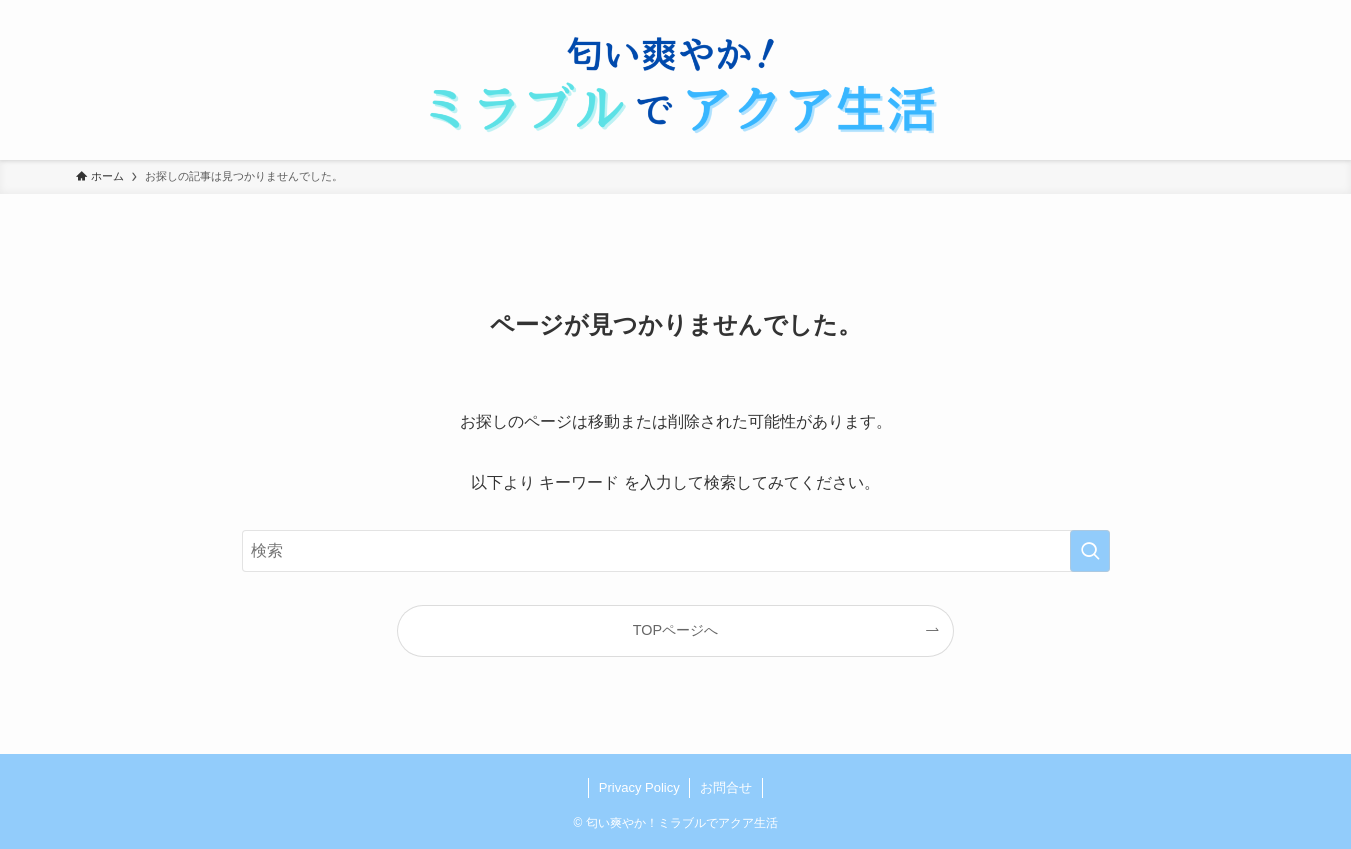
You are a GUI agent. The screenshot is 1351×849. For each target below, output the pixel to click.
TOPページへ (675, 630)
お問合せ (726, 787)
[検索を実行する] (1090, 551)
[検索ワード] (676, 551)
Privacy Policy (639, 787)
